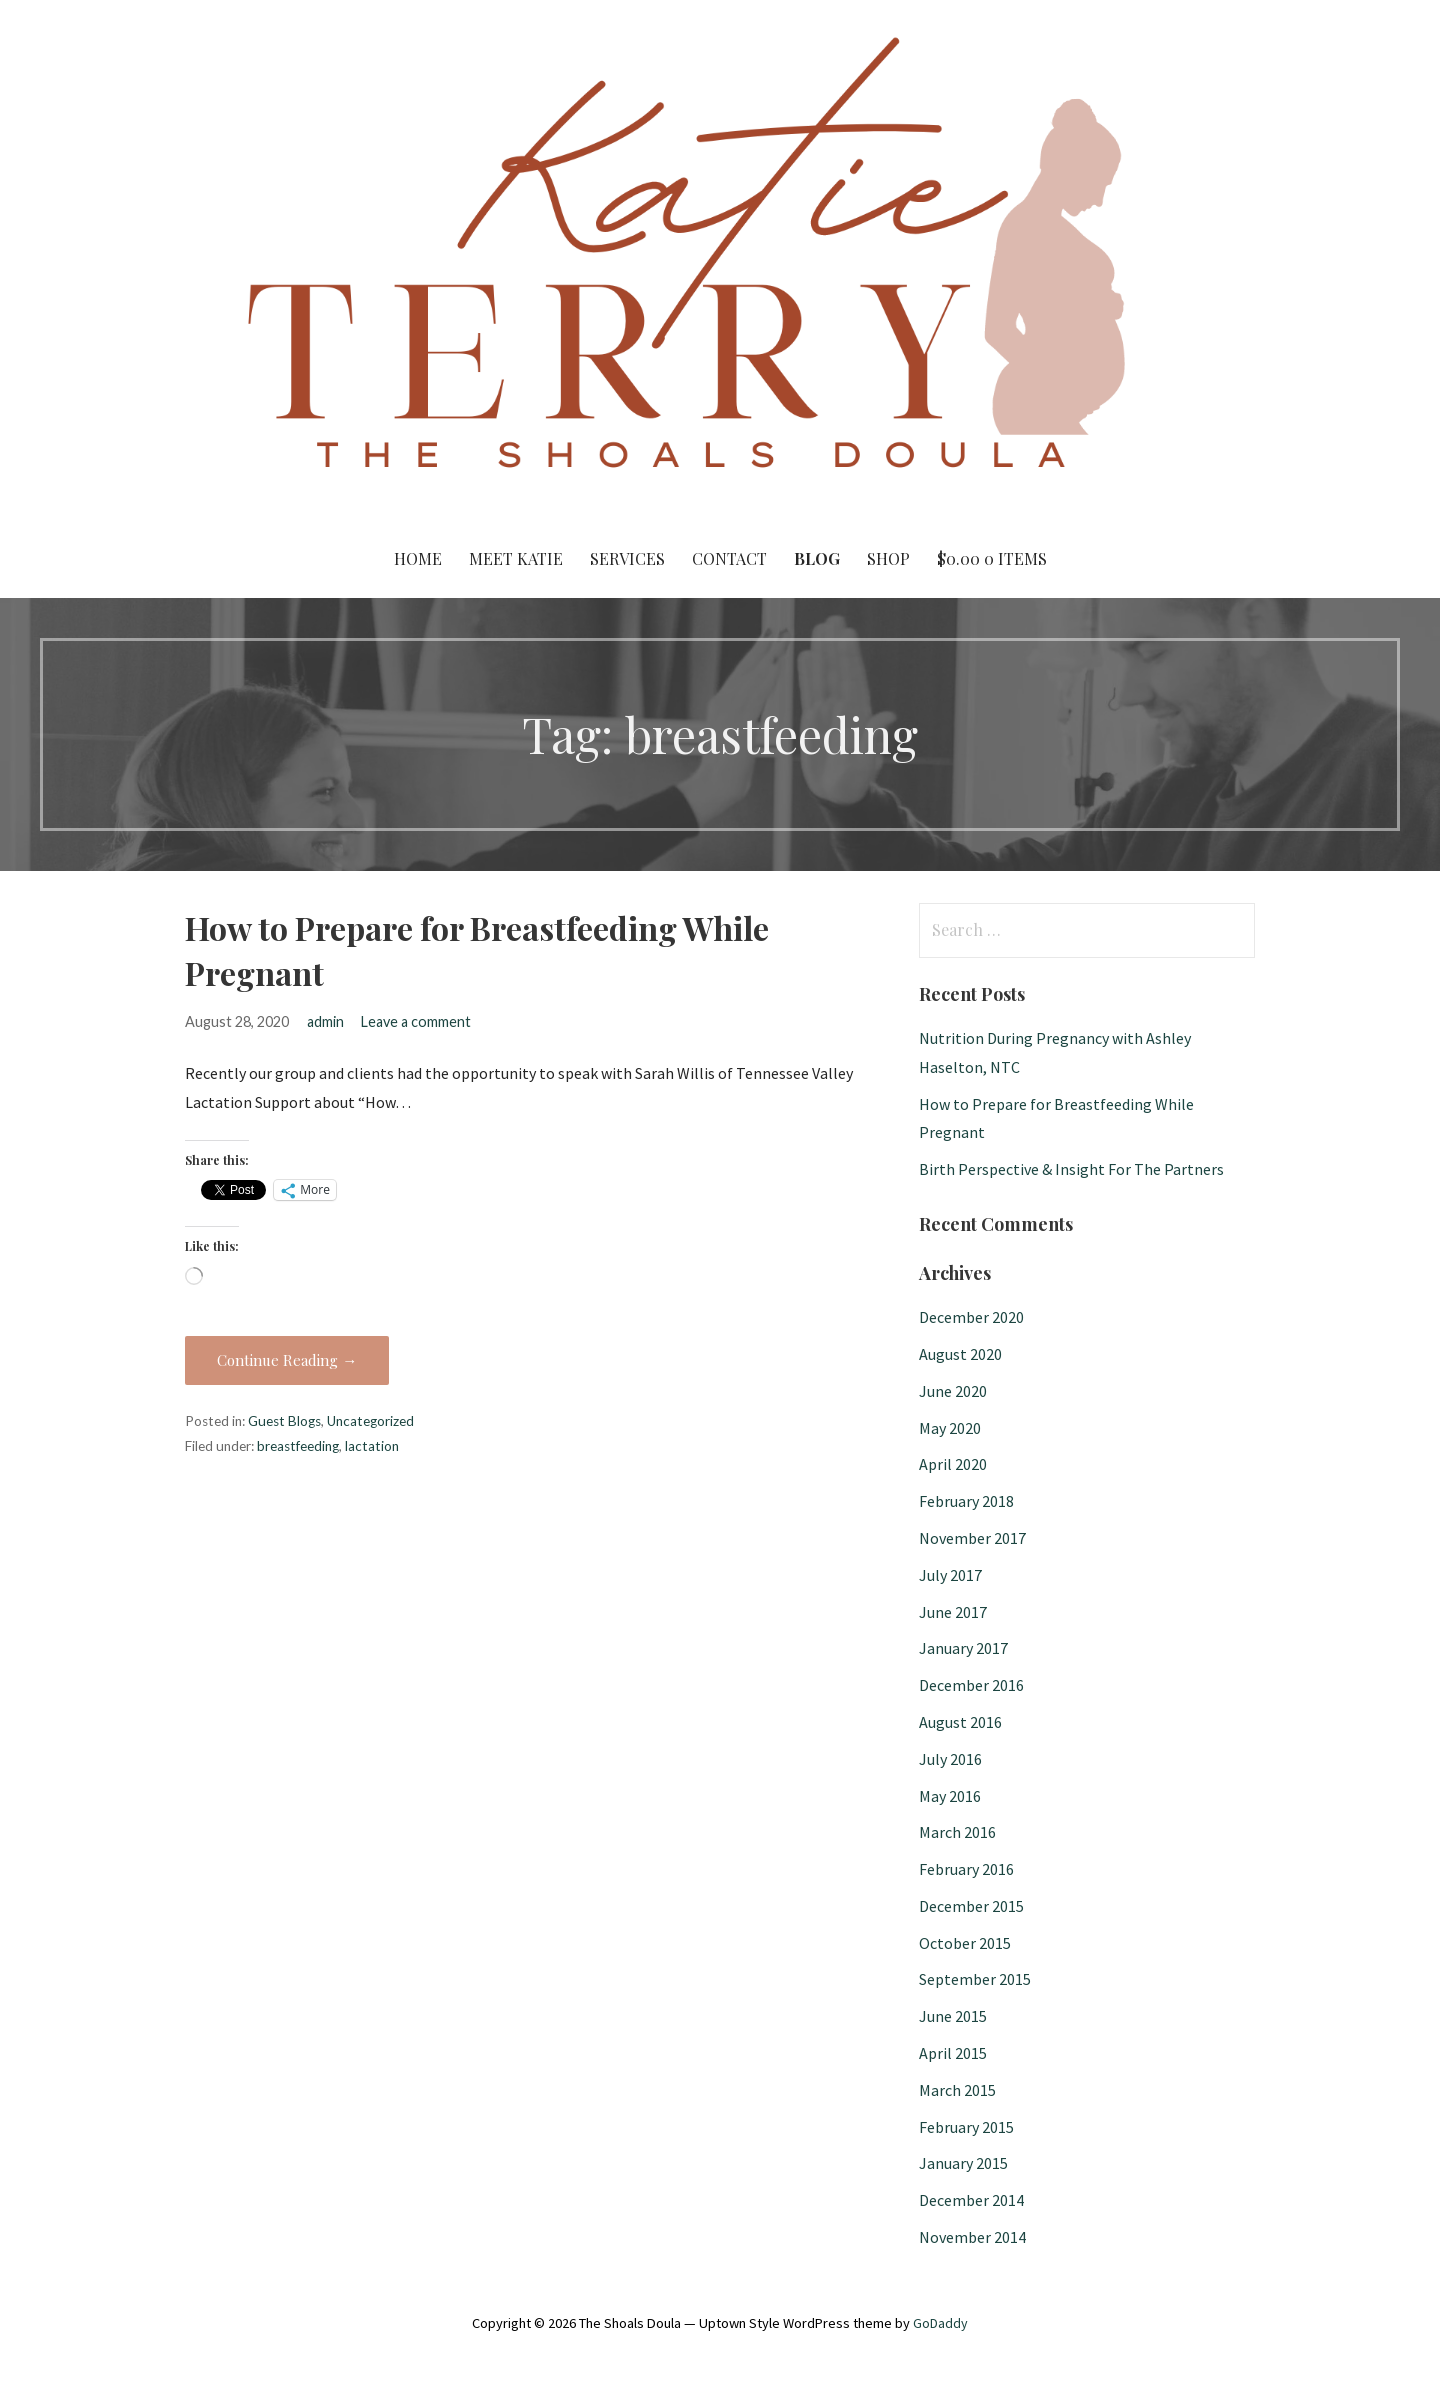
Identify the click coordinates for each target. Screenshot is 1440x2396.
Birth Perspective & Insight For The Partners (1071, 1169)
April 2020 (953, 1464)
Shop (888, 558)
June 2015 (953, 2016)
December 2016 (971, 1685)
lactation (372, 1446)
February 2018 (966, 1501)
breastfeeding (298, 1446)
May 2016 (950, 1796)
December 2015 (971, 1906)
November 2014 (972, 2237)
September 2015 (975, 1979)
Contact (729, 558)
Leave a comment (416, 1021)
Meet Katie (516, 558)
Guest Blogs (284, 1421)
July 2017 (950, 1575)
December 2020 (971, 1317)
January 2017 (963, 1648)
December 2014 (971, 2200)
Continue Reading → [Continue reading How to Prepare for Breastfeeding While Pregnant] (287, 1360)
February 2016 (966, 1869)
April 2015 (953, 2053)
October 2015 (965, 1943)
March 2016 (957, 1832)
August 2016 (960, 1722)
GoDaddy (940, 2323)
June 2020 (953, 1391)
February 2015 (966, 2127)
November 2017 (972, 1538)
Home (418, 558)
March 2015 (957, 2090)
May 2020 (950, 1428)
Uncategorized (370, 1421)
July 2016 (950, 1759)
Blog (817, 558)
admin (325, 1021)
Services (627, 558)
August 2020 (960, 1354)
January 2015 (963, 2163)
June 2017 (953, 1612)
